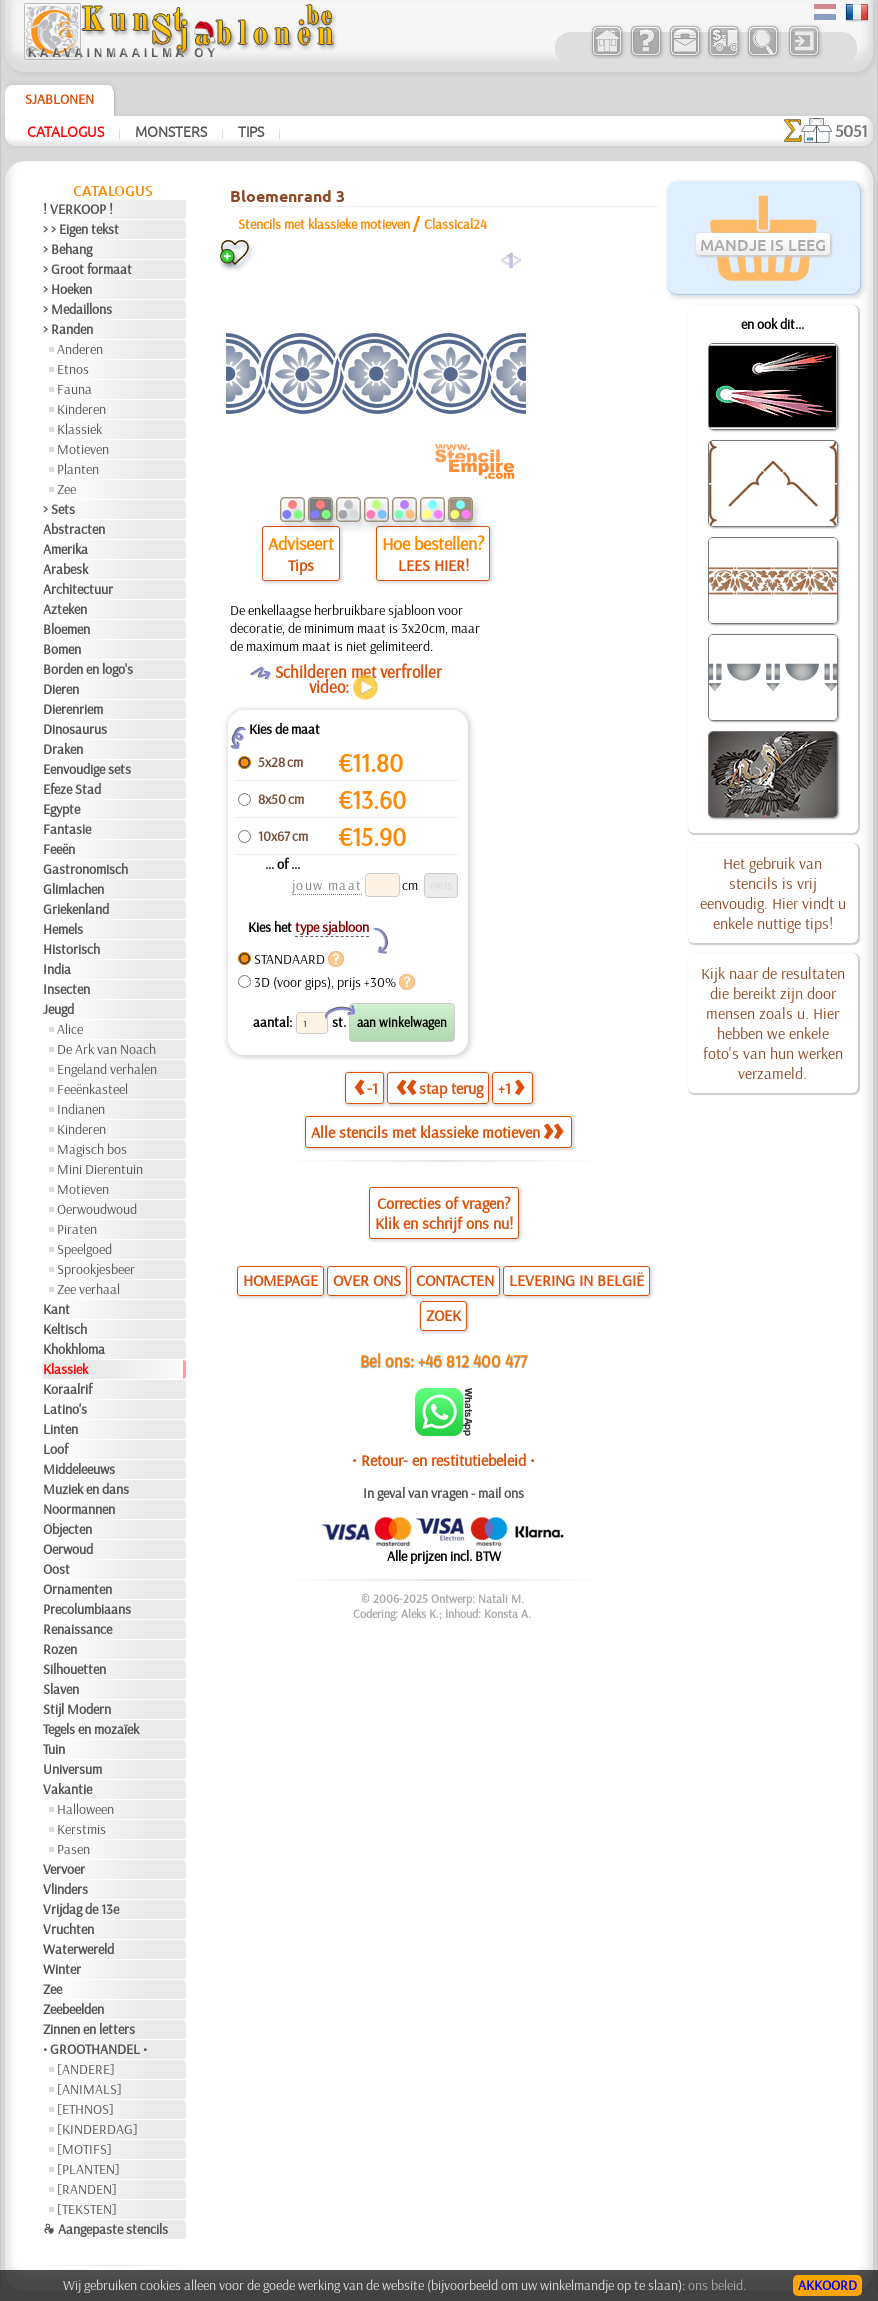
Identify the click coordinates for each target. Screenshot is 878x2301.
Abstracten (74, 529)
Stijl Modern (77, 1709)
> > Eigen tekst (81, 229)
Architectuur (78, 589)
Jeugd (58, 1009)
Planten (78, 469)
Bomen (62, 649)
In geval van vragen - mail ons (443, 1493)
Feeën (59, 849)
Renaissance (77, 1629)
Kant (56, 1309)
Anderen (80, 349)
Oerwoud (68, 1549)
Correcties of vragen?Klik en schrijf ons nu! (444, 1213)
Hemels (63, 929)
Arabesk (65, 569)
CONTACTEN (455, 1280)
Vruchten (68, 1929)
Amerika (65, 549)
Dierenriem (73, 709)
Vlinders (65, 1889)
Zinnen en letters (89, 2029)
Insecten (66, 989)
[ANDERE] (86, 2069)
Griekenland (76, 909)
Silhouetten (74, 1669)
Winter (62, 1969)
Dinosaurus (75, 729)
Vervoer (64, 1869)
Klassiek (79, 429)
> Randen (68, 329)
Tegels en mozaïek (91, 1729)
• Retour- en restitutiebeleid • (443, 1460)
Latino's (65, 1409)
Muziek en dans (86, 1489)
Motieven (83, 449)
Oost (56, 1569)
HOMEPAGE (280, 1280)
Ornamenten (77, 1589)
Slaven (61, 1689)
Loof (55, 1449)
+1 (511, 1088)
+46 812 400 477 (472, 1360)
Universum (72, 1769)
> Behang (67, 249)
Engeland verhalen (107, 1069)
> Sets (59, 509)
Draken (63, 749)
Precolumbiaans (87, 1609)
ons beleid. (717, 2285)
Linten (60, 1429)
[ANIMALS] (89, 2089)
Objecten (67, 1529)
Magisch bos (92, 1149)
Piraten (77, 1229)
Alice (70, 1029)
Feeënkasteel (92, 1089)
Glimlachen (73, 889)
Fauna (74, 389)
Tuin (54, 1749)
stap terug (439, 1088)
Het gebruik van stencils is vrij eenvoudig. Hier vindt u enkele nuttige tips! (773, 893)
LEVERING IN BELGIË (576, 1280)
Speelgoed (84, 1249)
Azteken (65, 609)
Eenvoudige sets (87, 769)
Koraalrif (67, 1389)
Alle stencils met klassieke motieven (437, 1132)
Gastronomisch (85, 869)
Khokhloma (74, 1349)
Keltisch (65, 1329)
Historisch (71, 949)
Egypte (61, 809)
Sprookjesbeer (96, 1269)
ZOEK (443, 1315)
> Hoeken (67, 289)
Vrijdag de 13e (81, 1909)
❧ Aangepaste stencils (105, 2229)
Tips (251, 131)
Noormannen (79, 1509)
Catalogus (65, 131)
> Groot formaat (87, 269)
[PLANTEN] (88, 2169)
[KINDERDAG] (97, 2129)
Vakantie (67, 1789)
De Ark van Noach (106, 1049)
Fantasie (67, 829)
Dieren (61, 689)
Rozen (60, 1649)
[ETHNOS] (85, 2109)
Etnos (73, 369)
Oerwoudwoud (97, 1209)
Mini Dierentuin (100, 1169)
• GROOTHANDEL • (95, 2049)
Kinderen (81, 409)
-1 (366, 1088)
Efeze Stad (72, 789)
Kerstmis (81, 1829)
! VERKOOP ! (78, 209)
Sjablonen (59, 99)
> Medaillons (77, 309)
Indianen (81, 1109)
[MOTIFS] (84, 2149)
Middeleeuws (79, 1469)
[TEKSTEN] (87, 2209)
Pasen (73, 1849)
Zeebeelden (73, 2009)
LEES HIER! (433, 565)
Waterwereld (78, 1949)
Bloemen (66, 629)
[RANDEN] (87, 2189)
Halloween (85, 1809)
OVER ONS (367, 1280)
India (57, 969)
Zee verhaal (88, 1289)
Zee (66, 489)
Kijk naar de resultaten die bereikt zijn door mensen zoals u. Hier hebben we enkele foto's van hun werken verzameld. (773, 1023)
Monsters (171, 131)
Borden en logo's (88, 669)
